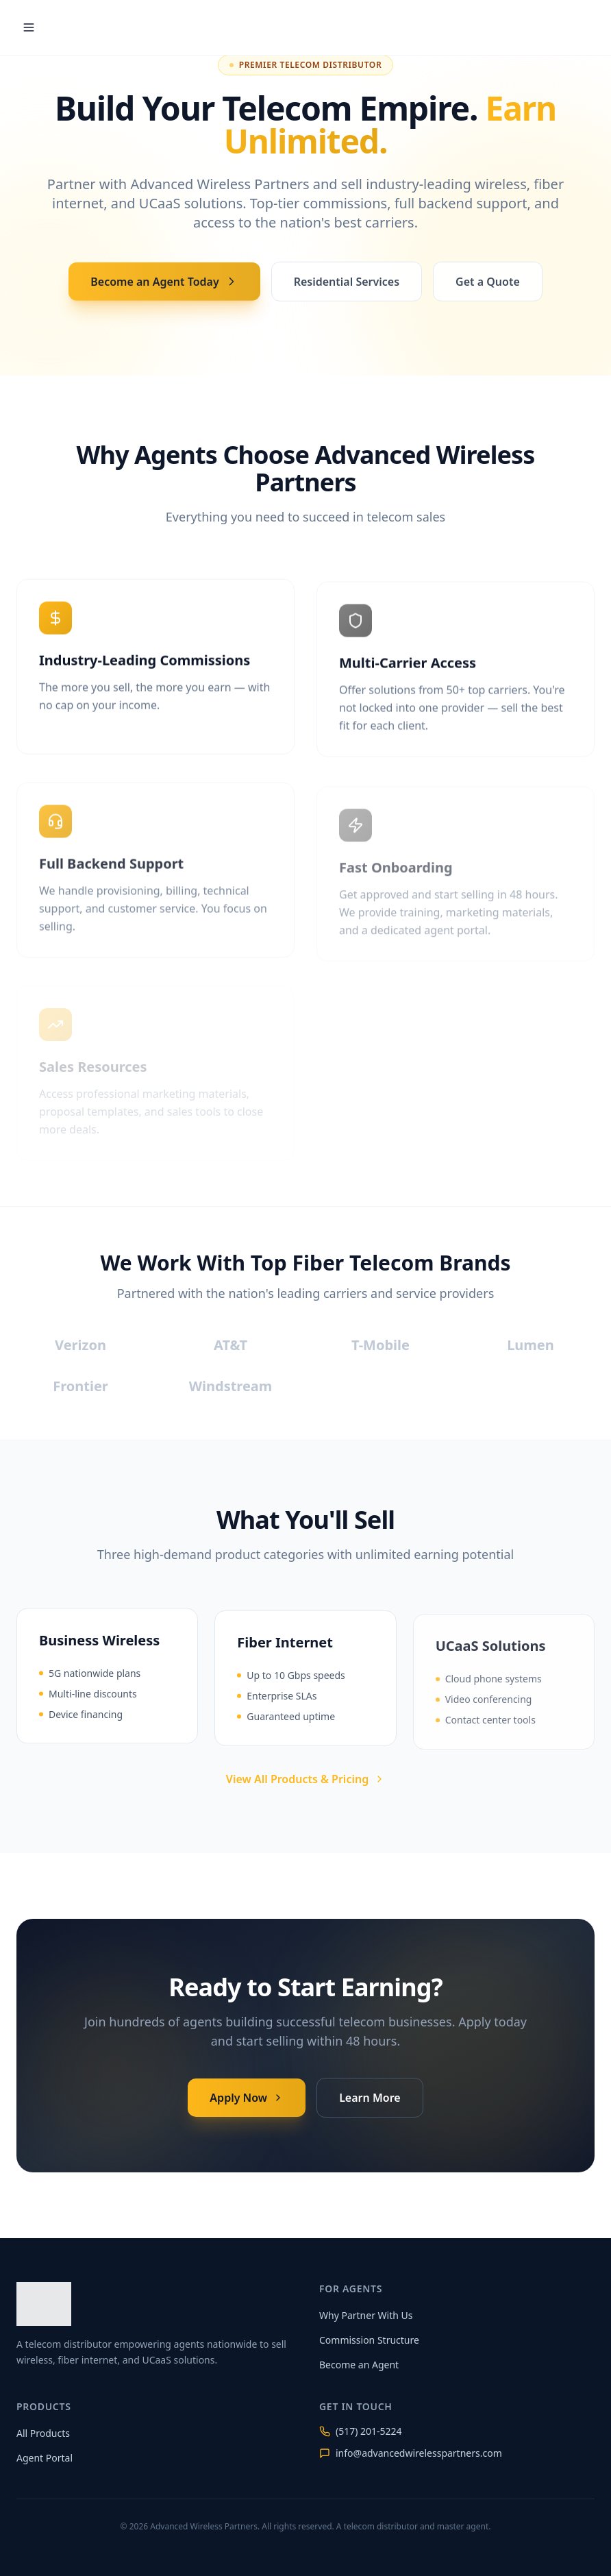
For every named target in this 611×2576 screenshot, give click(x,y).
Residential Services (346, 285)
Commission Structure (369, 2339)
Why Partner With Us (366, 2315)
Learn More (370, 2096)
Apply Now (247, 2096)
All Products (43, 2433)
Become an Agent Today (164, 285)
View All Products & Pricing (305, 1779)
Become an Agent (359, 2364)
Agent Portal (44, 2457)
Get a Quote (488, 285)
